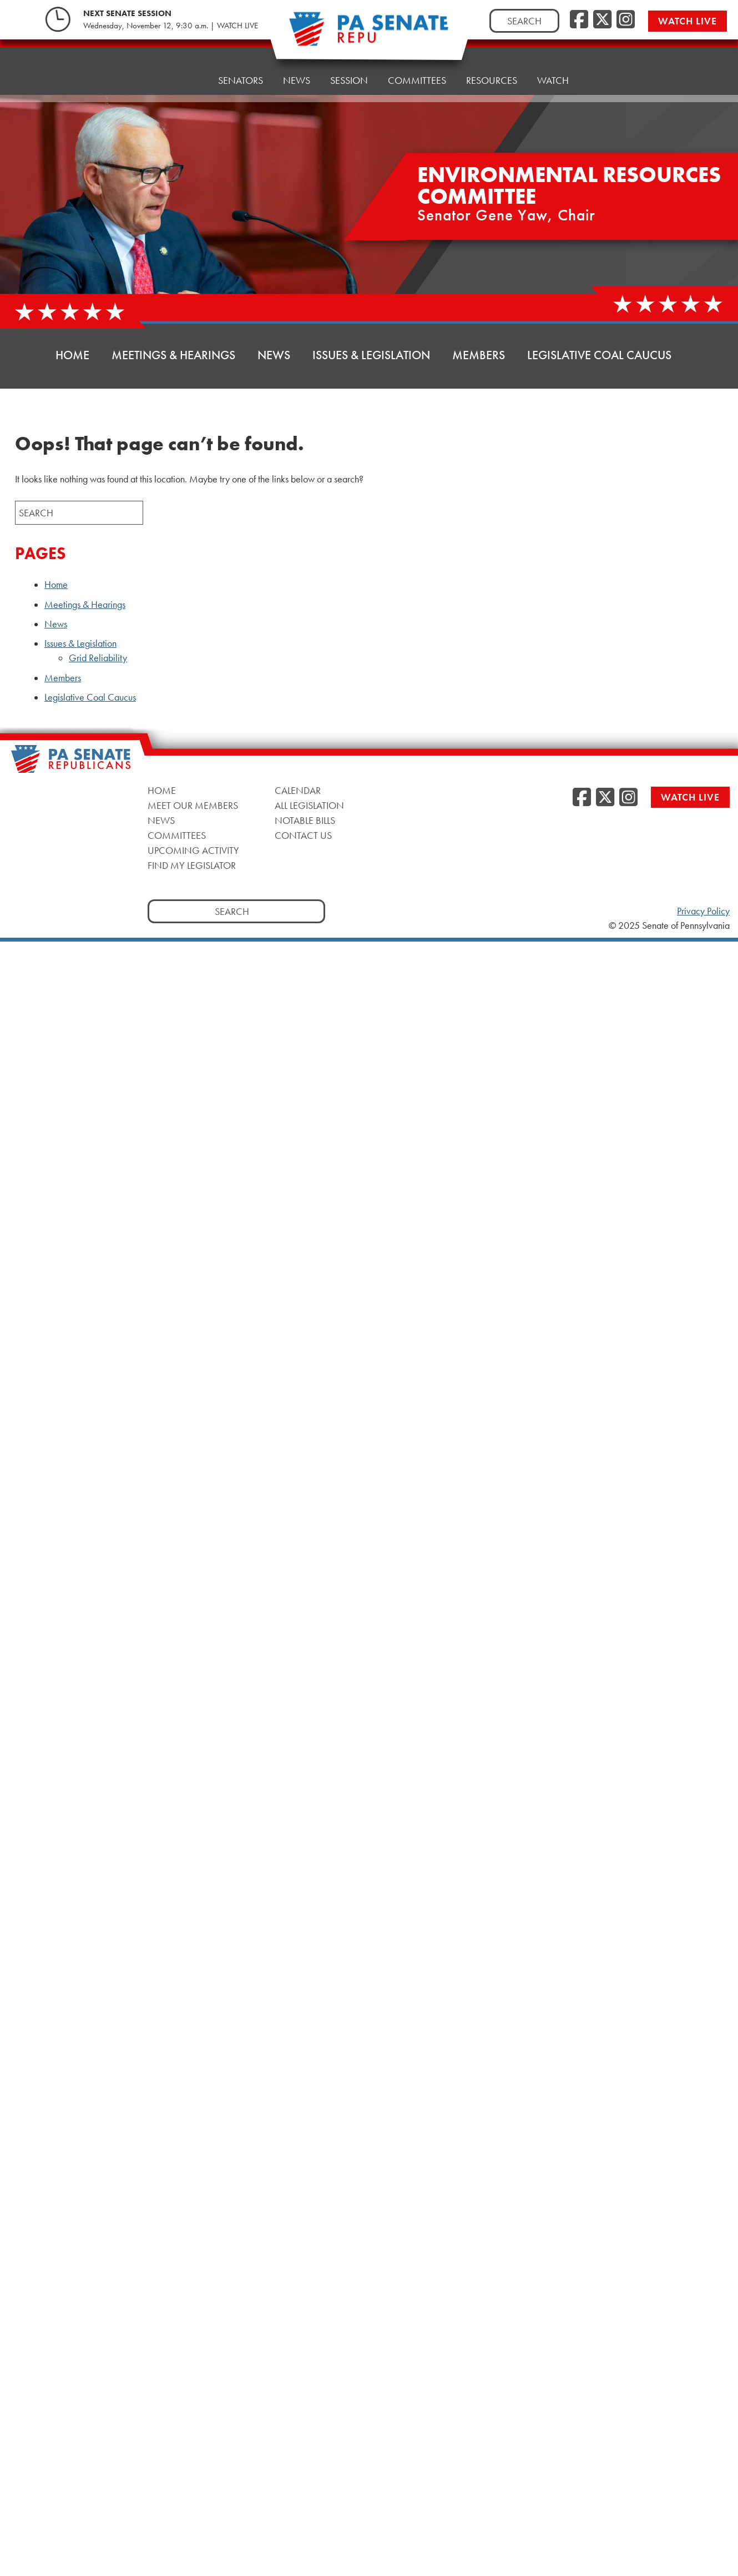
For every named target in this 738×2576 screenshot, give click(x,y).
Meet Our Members (193, 805)
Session (349, 62)
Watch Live (687, 20)
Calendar (298, 790)
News (296, 65)
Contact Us (303, 835)
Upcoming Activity (193, 850)
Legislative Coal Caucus (599, 355)
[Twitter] (602, 20)
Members (478, 355)
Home (184, 70)
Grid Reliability (98, 658)
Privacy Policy (703, 911)
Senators (240, 68)
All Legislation (309, 805)
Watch (553, 54)
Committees (177, 835)
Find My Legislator (192, 865)
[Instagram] (625, 20)
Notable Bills (305, 820)
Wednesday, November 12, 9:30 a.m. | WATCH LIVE (170, 25)
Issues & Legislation (371, 355)
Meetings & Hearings (173, 355)
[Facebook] (579, 20)
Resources (491, 57)
